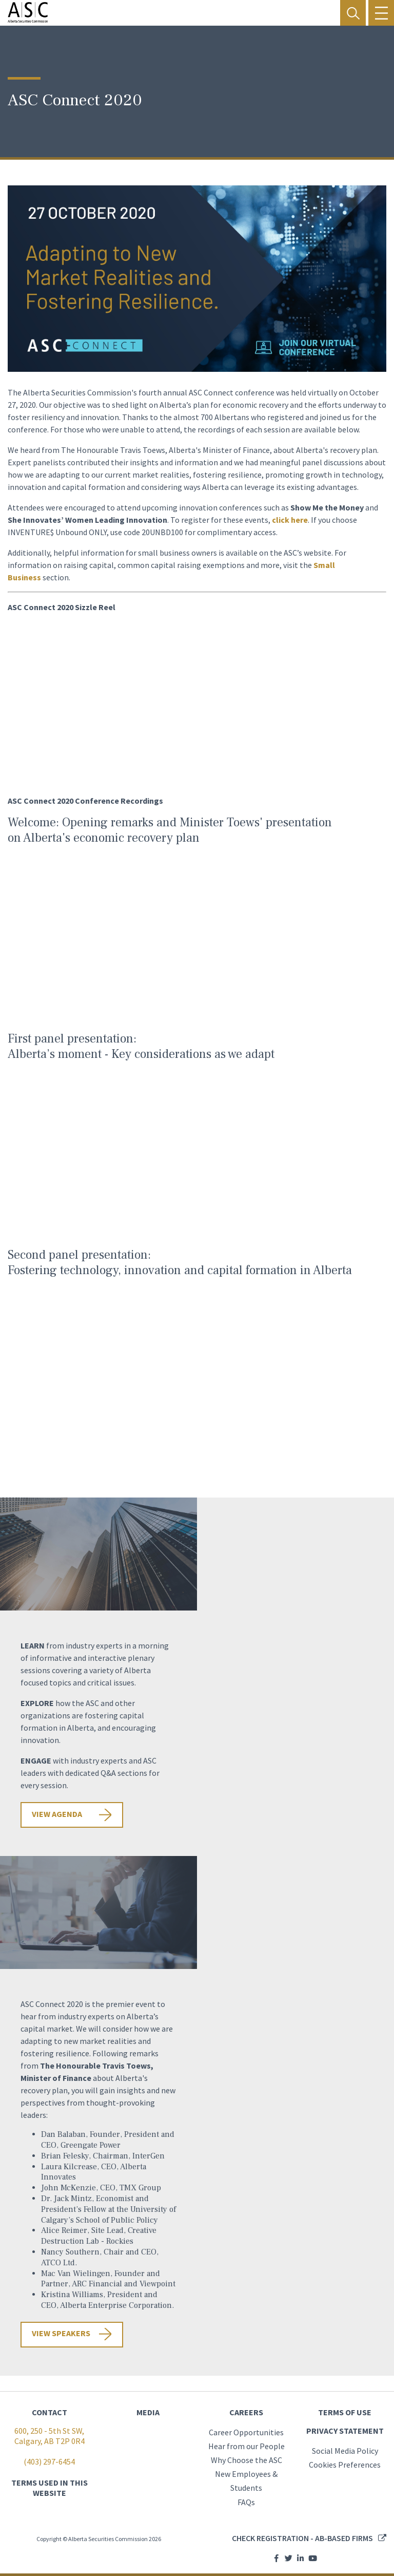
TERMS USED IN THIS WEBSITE (49, 2487)
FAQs (246, 2502)
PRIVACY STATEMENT (345, 2431)
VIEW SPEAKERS (61, 2333)
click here (290, 520)
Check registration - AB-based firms (302, 2538)
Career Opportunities (246, 2432)
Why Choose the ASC (246, 2460)
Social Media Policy (345, 2451)
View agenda (57, 1814)
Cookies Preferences (345, 2464)
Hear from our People (246, 2446)
